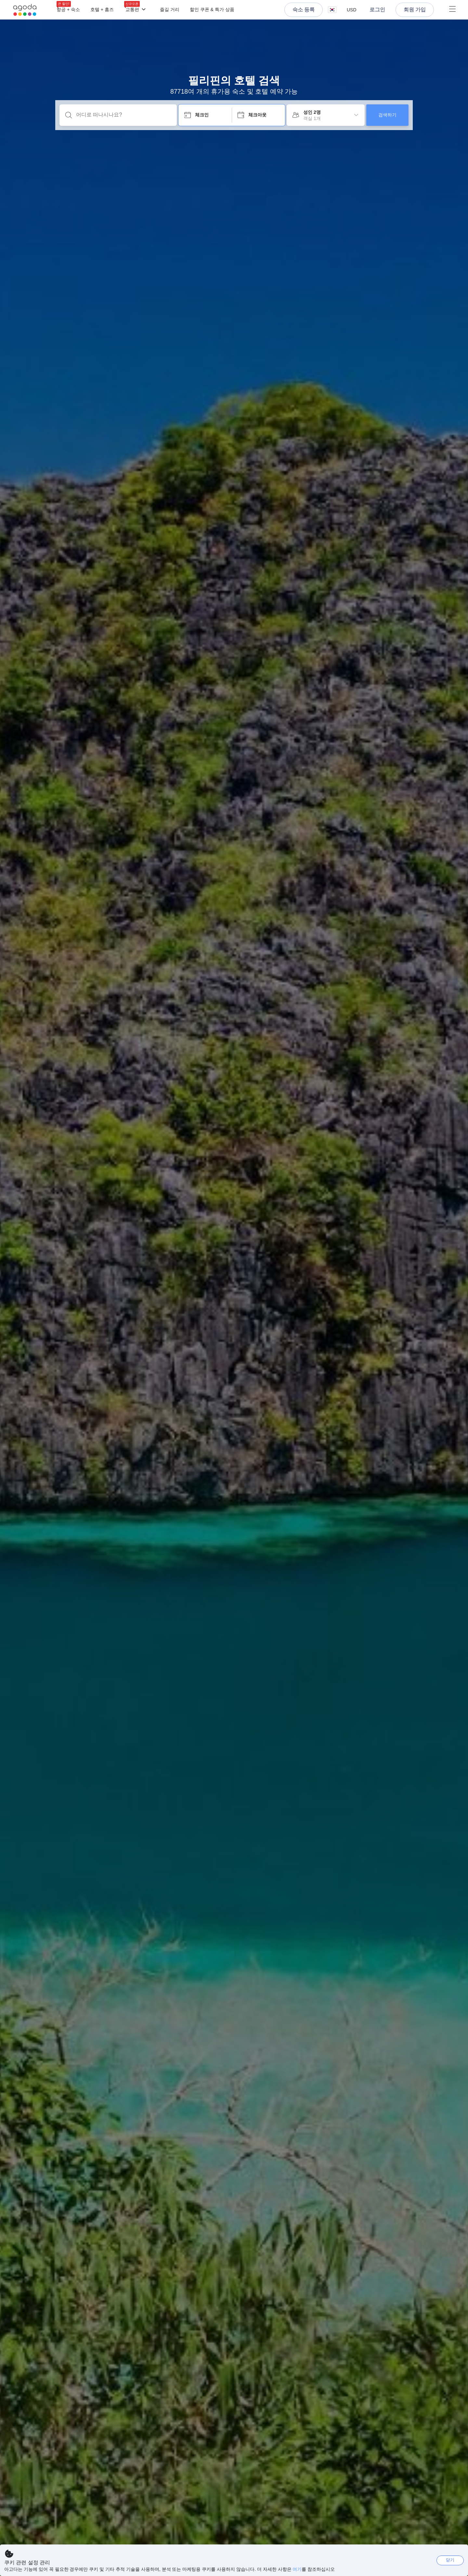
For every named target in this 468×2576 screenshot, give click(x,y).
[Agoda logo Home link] (25, 10)
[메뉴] (245, 9)
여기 (297, 2569)
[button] (332, 9)
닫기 (450, 2559)
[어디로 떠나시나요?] (123, 115)
